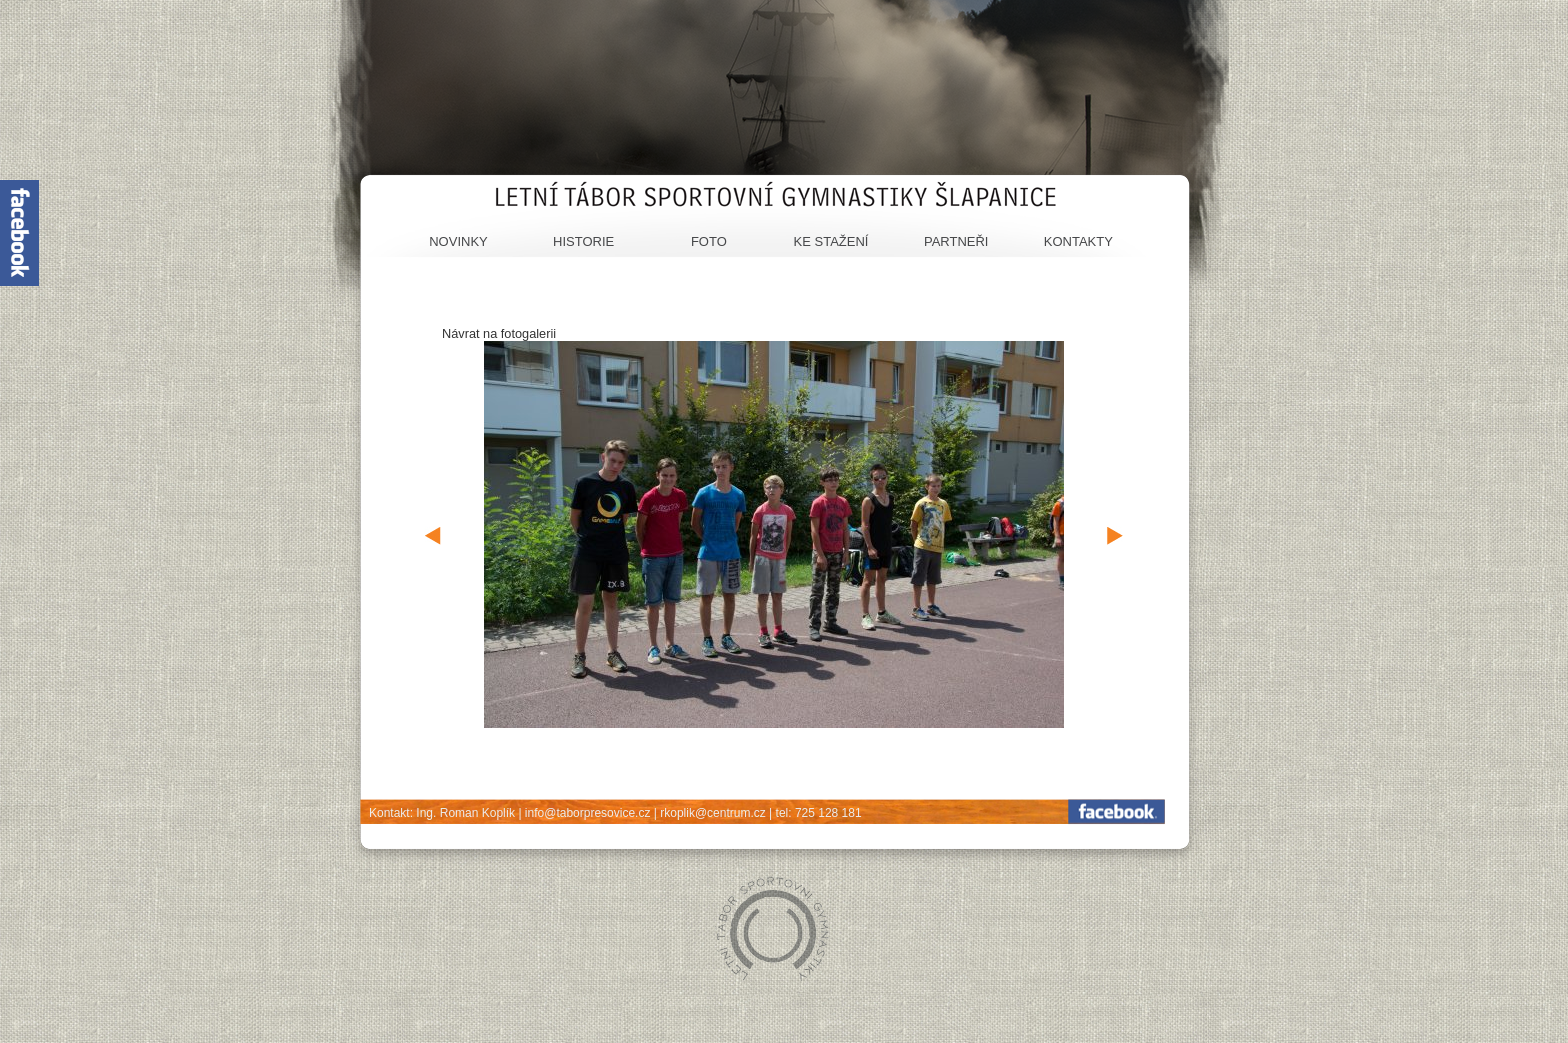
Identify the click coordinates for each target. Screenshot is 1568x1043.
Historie (583, 241)
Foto (709, 241)
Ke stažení (831, 241)
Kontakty (1078, 241)
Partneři (956, 241)
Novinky (458, 241)
